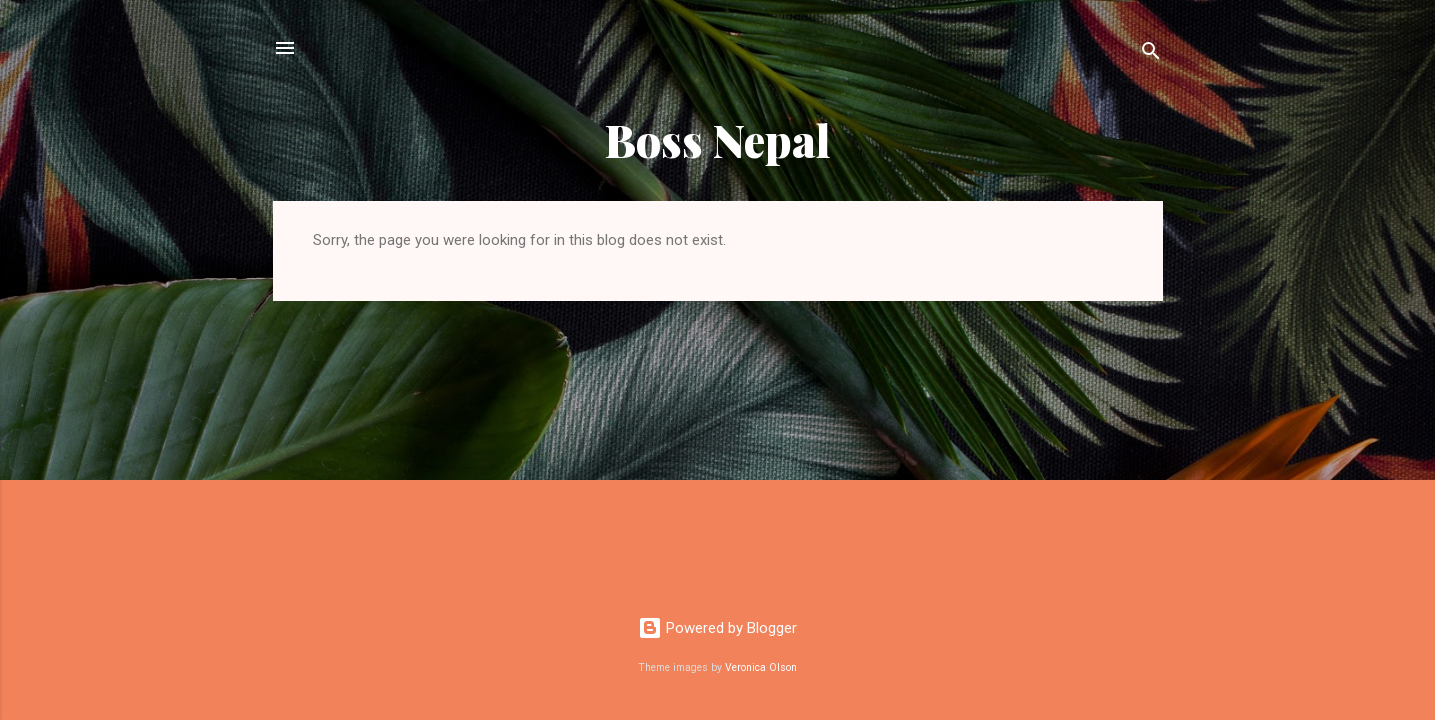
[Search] (1151, 54)
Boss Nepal (718, 139)
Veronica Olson (761, 667)
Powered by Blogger (717, 628)
